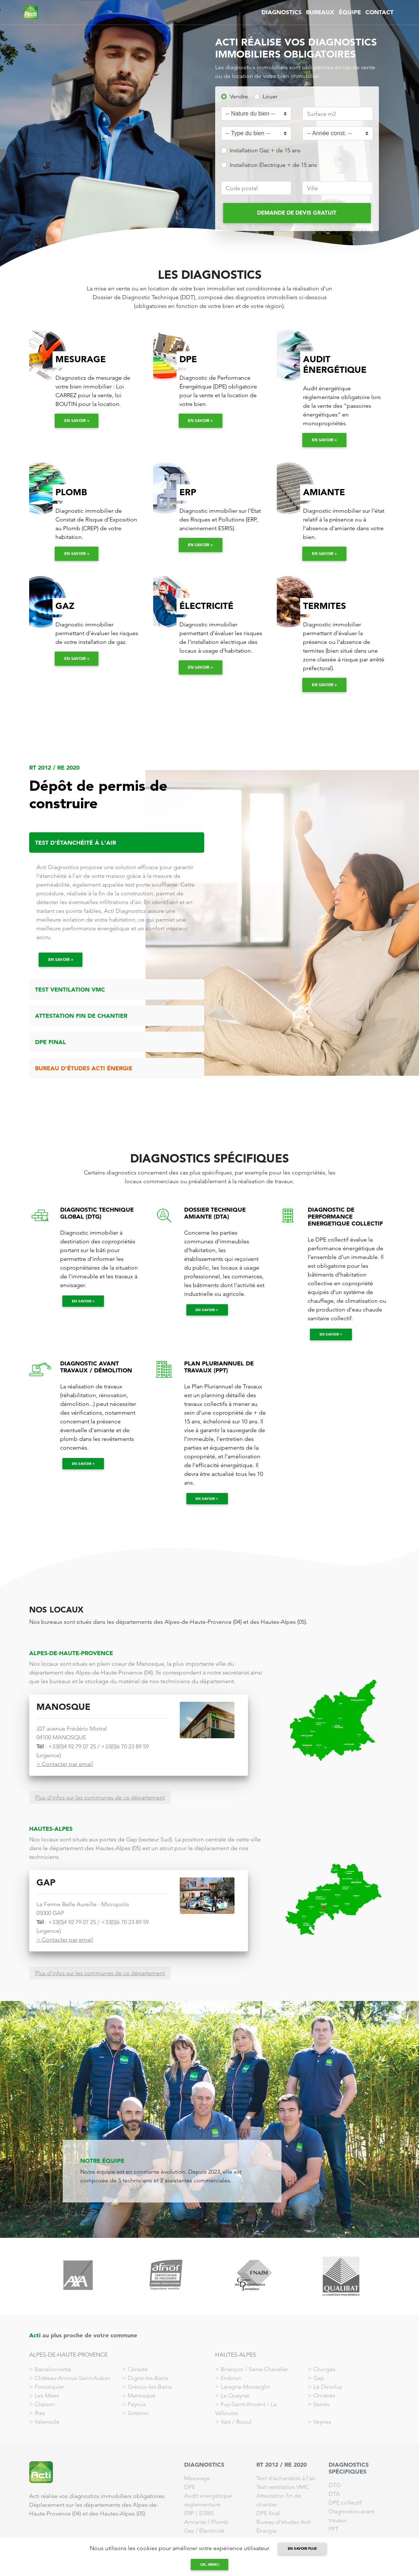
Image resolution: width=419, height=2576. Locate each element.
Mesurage (197, 2478)
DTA (334, 2493)
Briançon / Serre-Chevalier (254, 2369)
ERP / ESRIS (199, 2513)
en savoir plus (302, 2548)
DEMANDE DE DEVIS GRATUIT (297, 212)
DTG (335, 2485)
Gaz (189, 2530)
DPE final (268, 2513)
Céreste (138, 2369)
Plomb (219, 2521)
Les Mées (47, 2395)
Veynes (322, 2421)
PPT (333, 2528)
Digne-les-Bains (148, 2377)
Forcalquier (49, 2386)
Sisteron (138, 2412)
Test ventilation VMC (282, 2486)
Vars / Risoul (236, 2421)
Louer (270, 96)
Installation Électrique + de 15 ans (273, 164)
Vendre (239, 96)
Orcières (324, 2395)
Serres (321, 2404)
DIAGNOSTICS (281, 12)
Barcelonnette (53, 2369)
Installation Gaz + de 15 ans (265, 150)
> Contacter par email (64, 1763)
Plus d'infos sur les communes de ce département (100, 1797)
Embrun (231, 2377)
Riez (40, 2412)
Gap (318, 2377)
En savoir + (76, 420)
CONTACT (379, 12)
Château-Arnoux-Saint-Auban (72, 2377)
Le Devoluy (327, 2386)
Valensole (47, 2421)
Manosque (141, 2395)
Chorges (324, 2369)
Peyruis (137, 2404)
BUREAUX (320, 12)
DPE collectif (345, 2502)
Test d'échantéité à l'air (285, 2478)
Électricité (212, 2530)
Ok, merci (209, 2564)
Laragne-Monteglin (245, 2386)
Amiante (195, 2521)
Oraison (45, 2404)
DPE (189, 2486)
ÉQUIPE (350, 12)
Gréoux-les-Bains (150, 2386)
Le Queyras (235, 2395)
